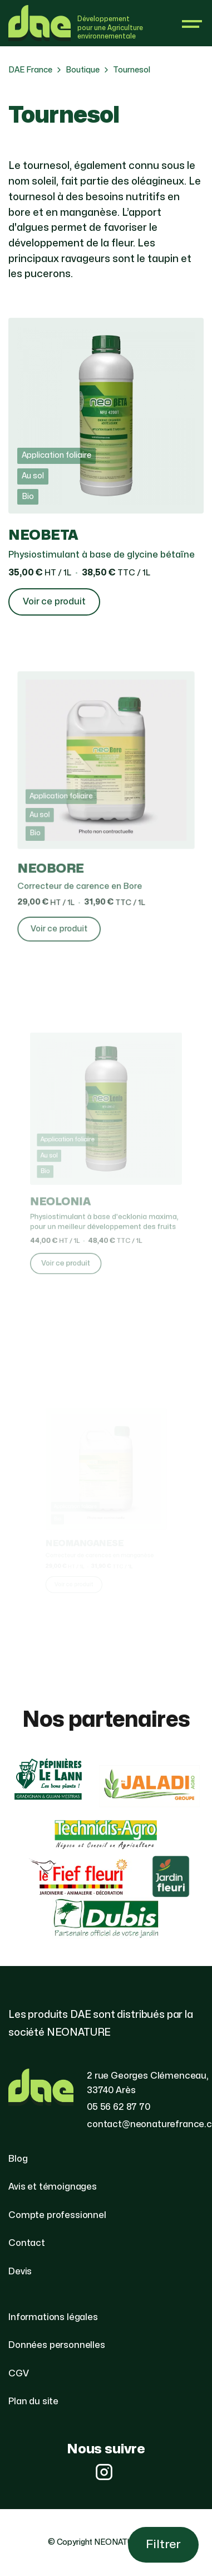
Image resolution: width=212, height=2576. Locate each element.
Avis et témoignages (52, 2186)
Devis (20, 2271)
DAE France (30, 70)
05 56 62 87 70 (118, 2107)
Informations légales (53, 2317)
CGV (18, 2373)
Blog (17, 2158)
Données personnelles (56, 2345)
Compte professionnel (57, 2215)
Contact (26, 2243)
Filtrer (163, 2544)
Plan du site (33, 2401)
